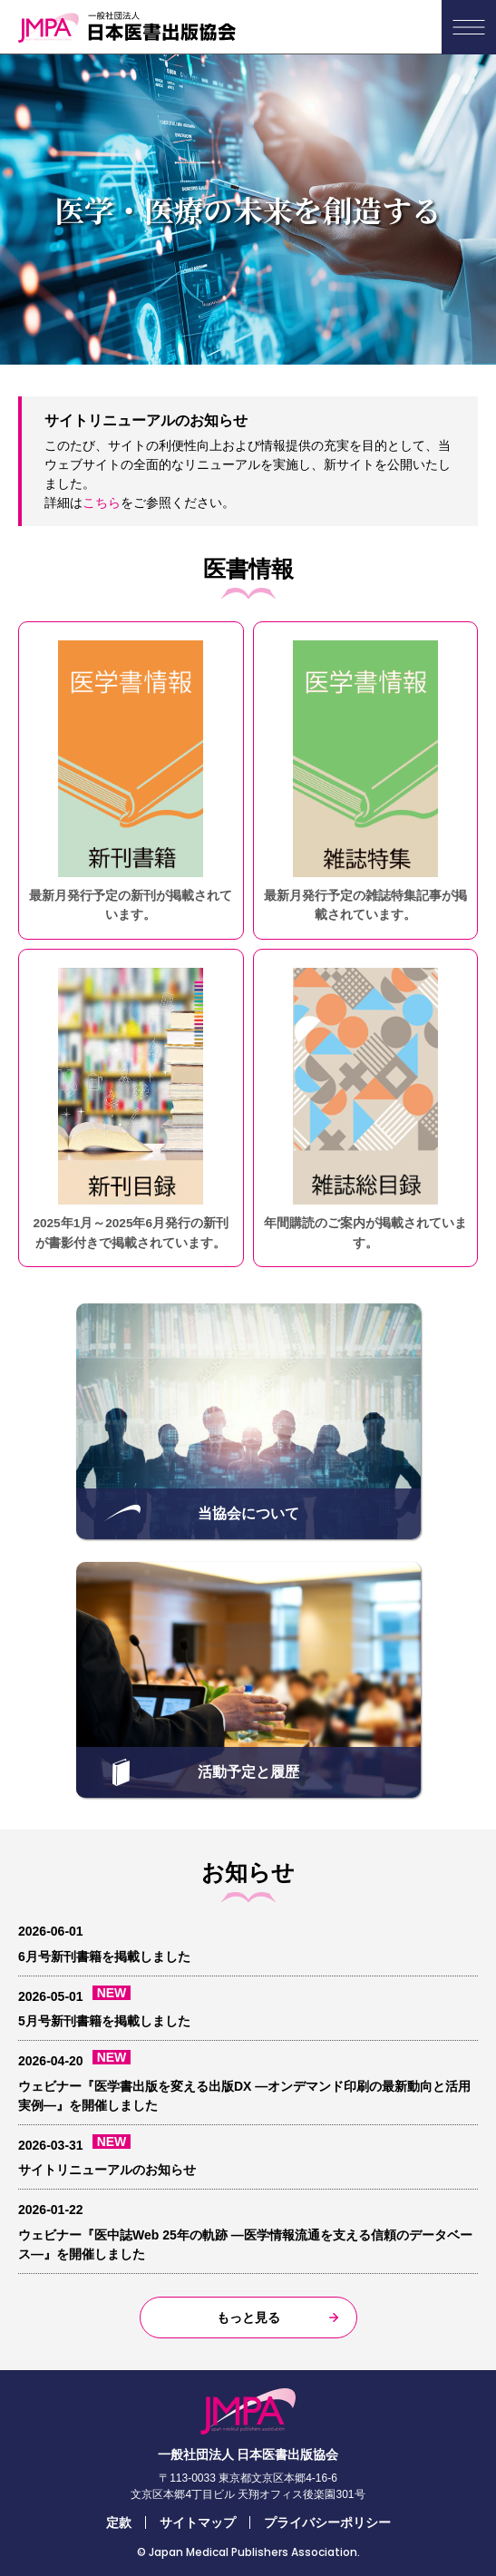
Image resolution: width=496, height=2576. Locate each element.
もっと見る (248, 2317)
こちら (102, 502)
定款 (118, 2522)
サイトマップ (198, 2522)
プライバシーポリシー (327, 2522)
